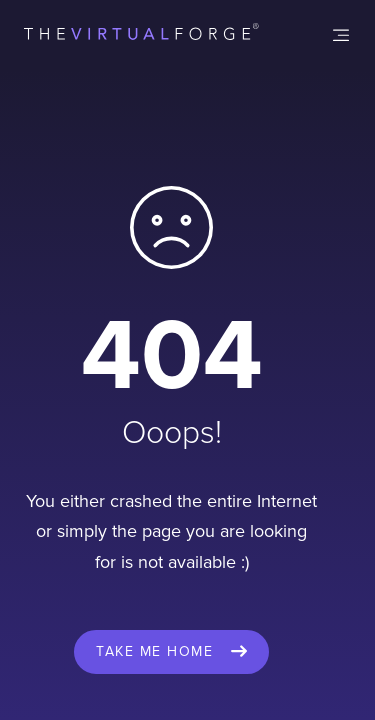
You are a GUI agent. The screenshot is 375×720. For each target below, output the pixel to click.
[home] (141, 35)
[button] (341, 35)
